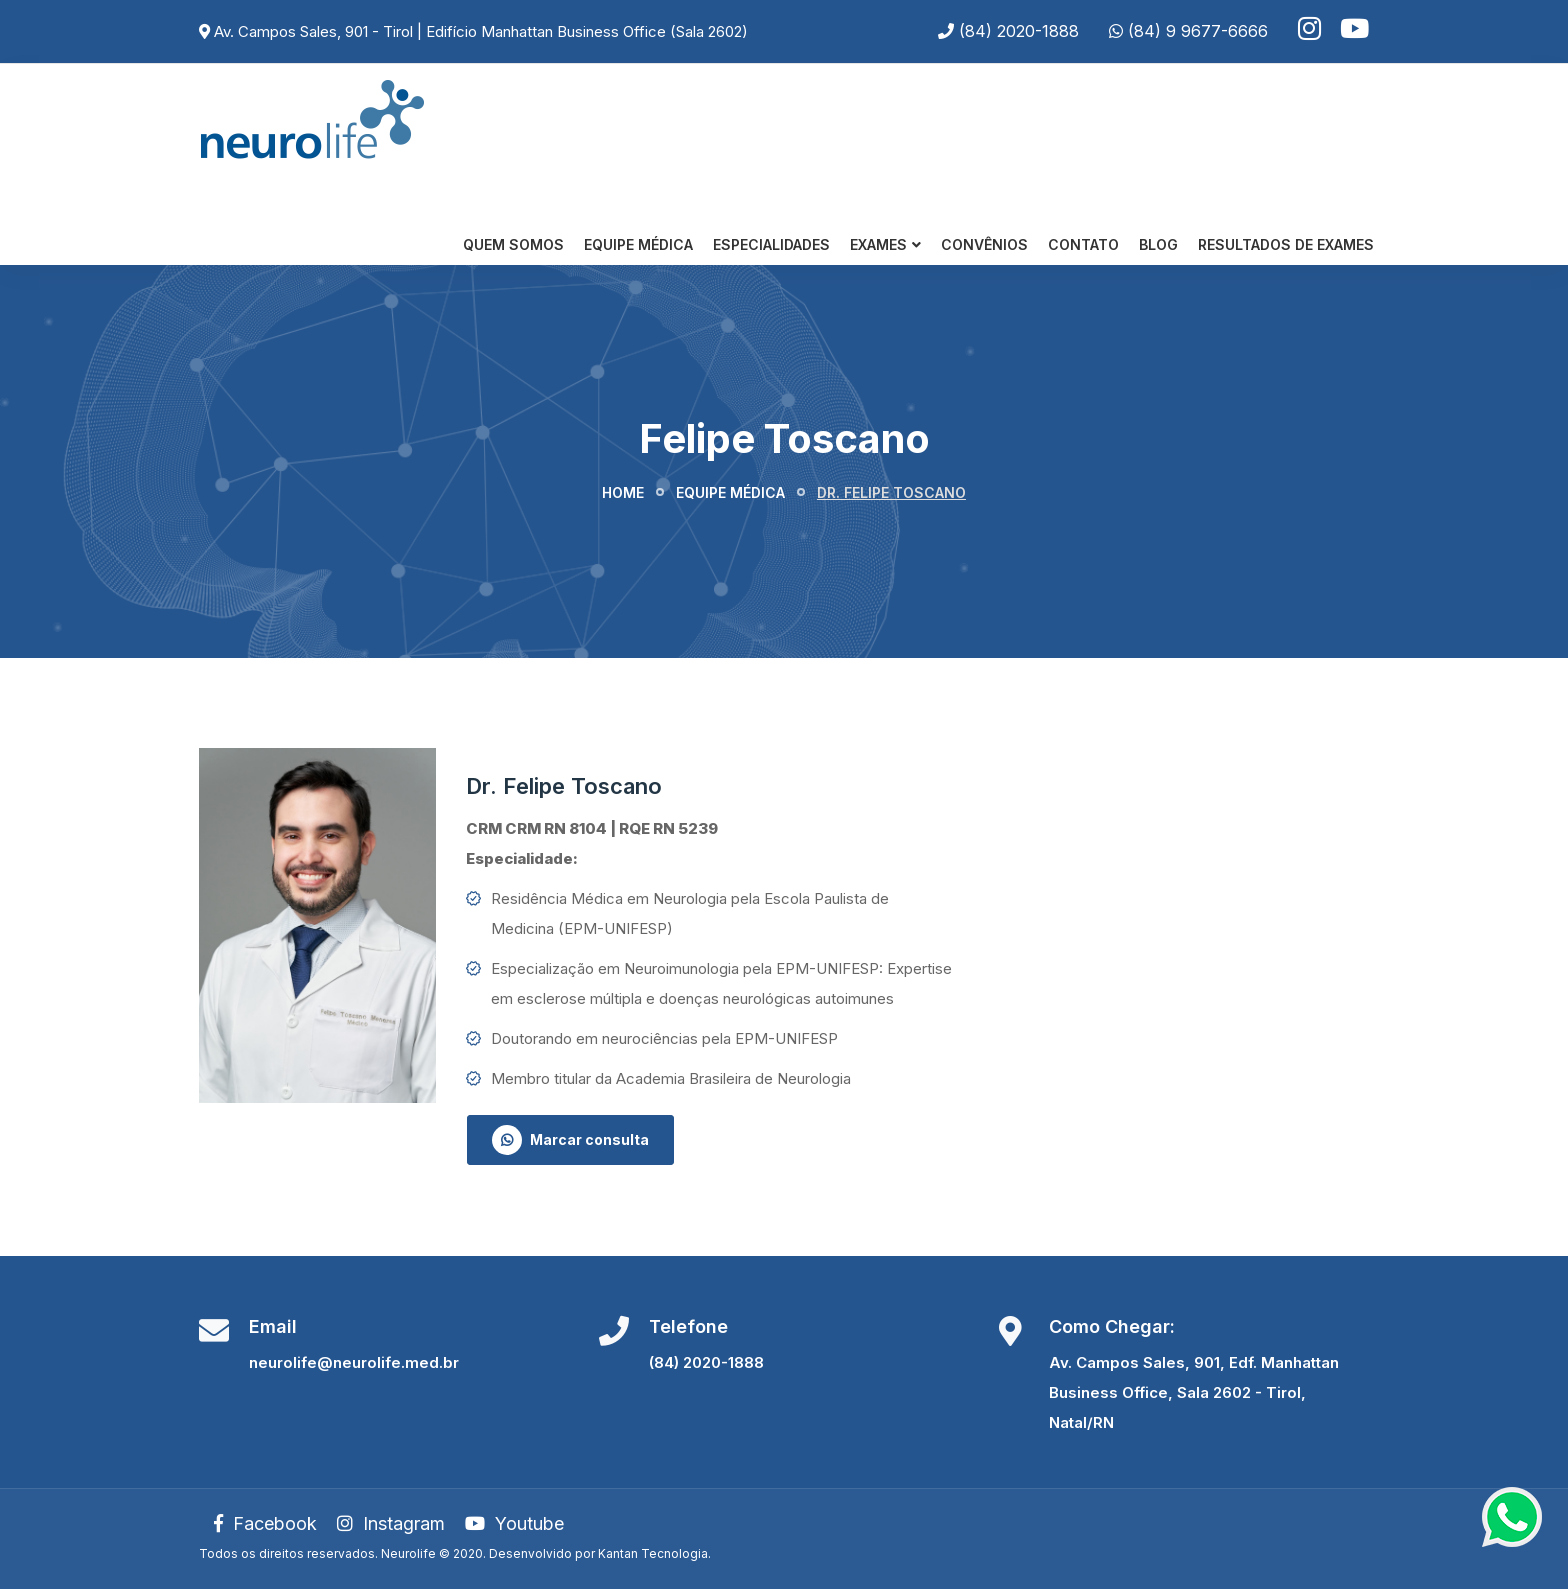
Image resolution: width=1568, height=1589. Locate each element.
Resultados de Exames (1286, 244)
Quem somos (513, 244)
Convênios (984, 244)
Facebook (265, 1523)
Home (623, 492)
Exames (878, 244)
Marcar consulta (570, 1140)
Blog (1158, 244)
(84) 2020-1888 (1019, 31)
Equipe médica (730, 492)
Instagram (391, 1523)
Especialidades (771, 244)
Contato (1083, 244)
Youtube (514, 1523)
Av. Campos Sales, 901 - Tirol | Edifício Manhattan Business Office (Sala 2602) (481, 31)
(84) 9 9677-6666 (1198, 31)
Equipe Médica (638, 244)
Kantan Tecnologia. (654, 1553)
